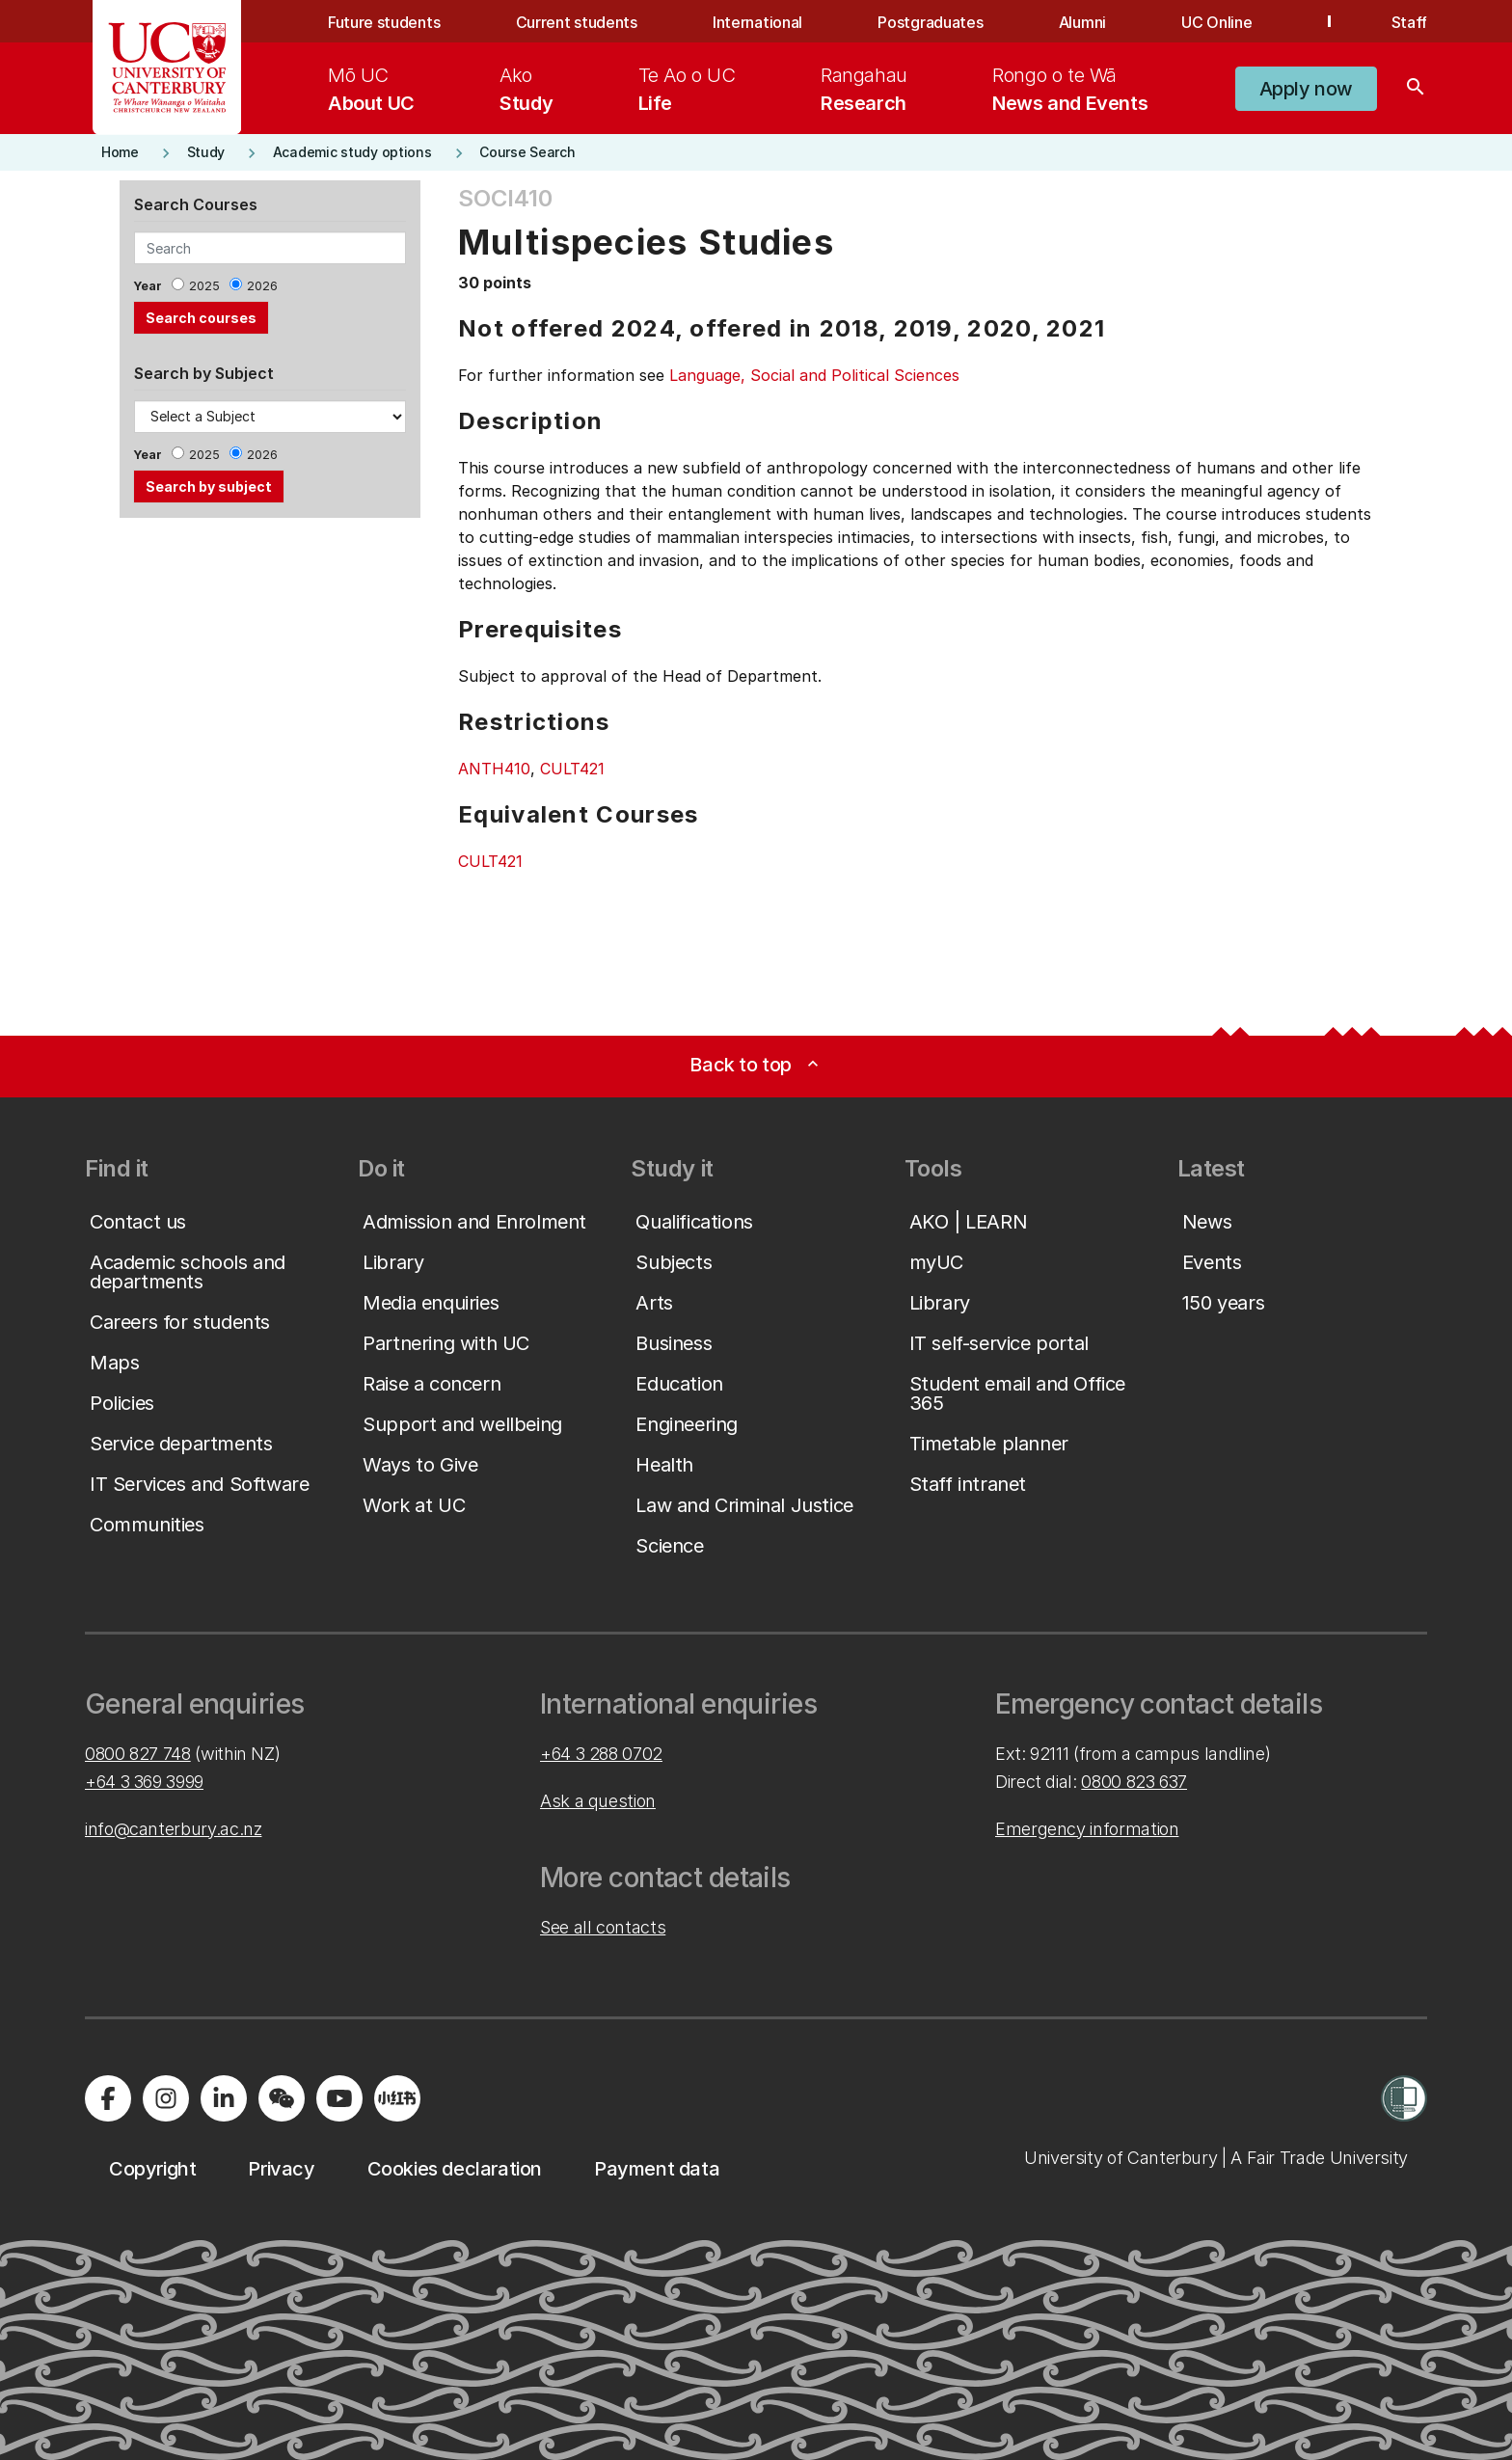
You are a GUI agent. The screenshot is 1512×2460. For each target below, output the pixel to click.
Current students (576, 22)
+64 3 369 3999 (144, 1781)
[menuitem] (371, 89)
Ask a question (598, 1801)
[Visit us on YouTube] (339, 2098)
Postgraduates (930, 22)
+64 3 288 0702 (601, 1754)
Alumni (1082, 22)
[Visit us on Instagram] (166, 2098)
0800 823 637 (1134, 1781)
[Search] (1415, 88)
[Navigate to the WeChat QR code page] (281, 2098)
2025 (204, 286)
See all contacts (602, 1927)
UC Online (1216, 22)
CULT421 (572, 768)
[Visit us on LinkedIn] (224, 2098)
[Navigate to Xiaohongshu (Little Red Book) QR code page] (397, 2098)
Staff (1409, 22)
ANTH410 (494, 768)
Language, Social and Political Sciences (814, 375)
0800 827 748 (138, 1754)
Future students (384, 22)
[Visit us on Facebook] (108, 2098)
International (757, 22)
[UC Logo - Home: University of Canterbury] (167, 67)
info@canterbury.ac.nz (173, 1829)
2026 (262, 286)
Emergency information (1086, 1829)
